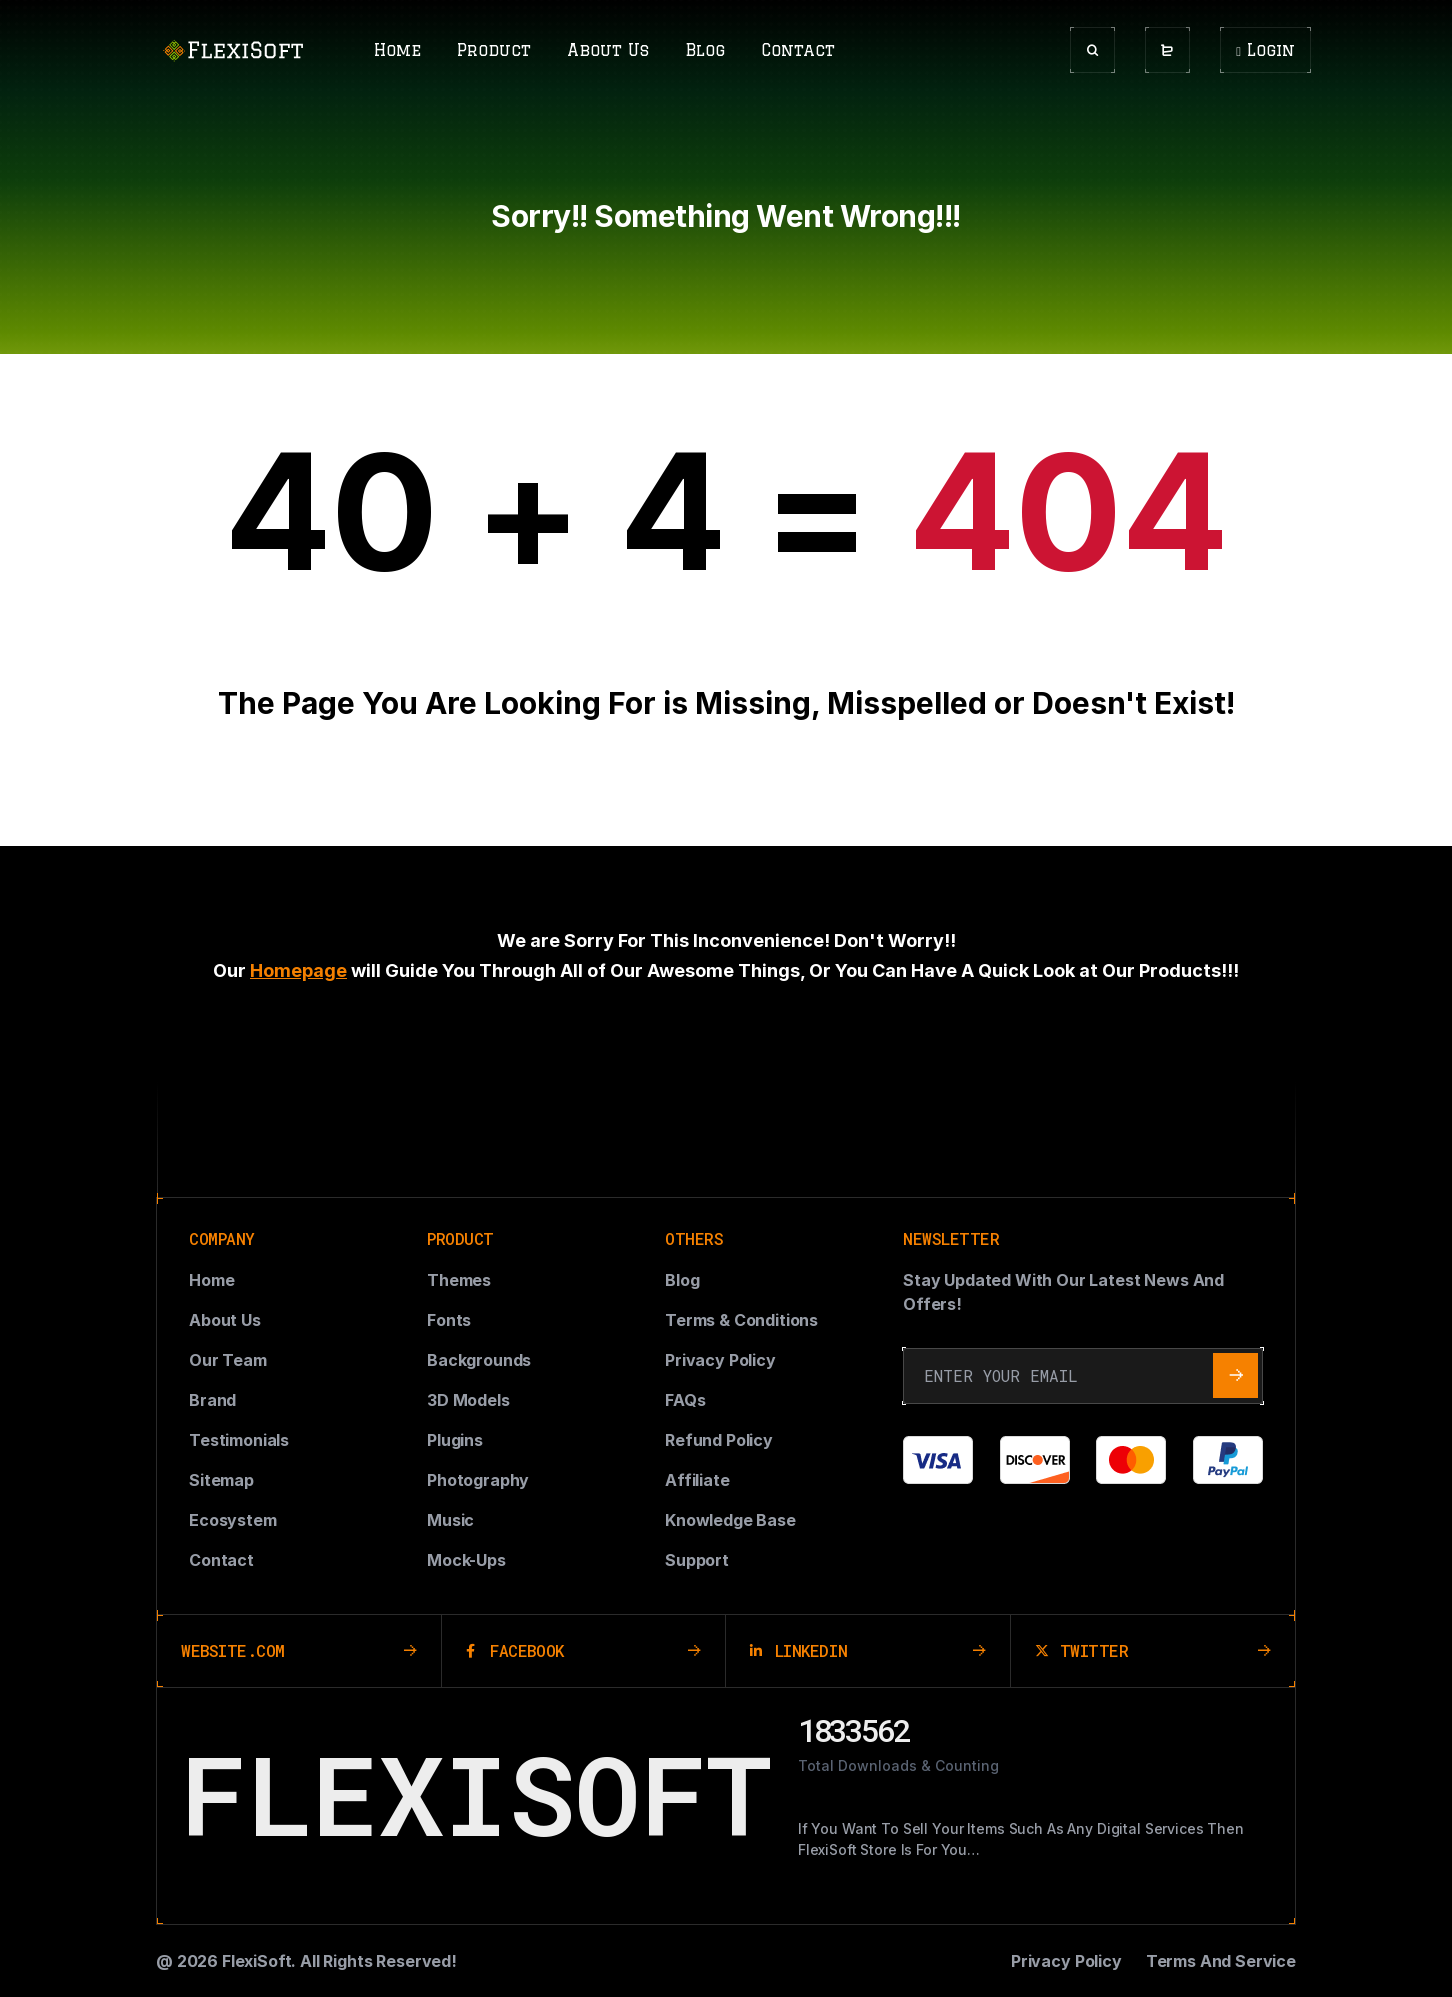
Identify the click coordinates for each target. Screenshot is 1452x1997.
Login (1265, 50)
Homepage (298, 970)
